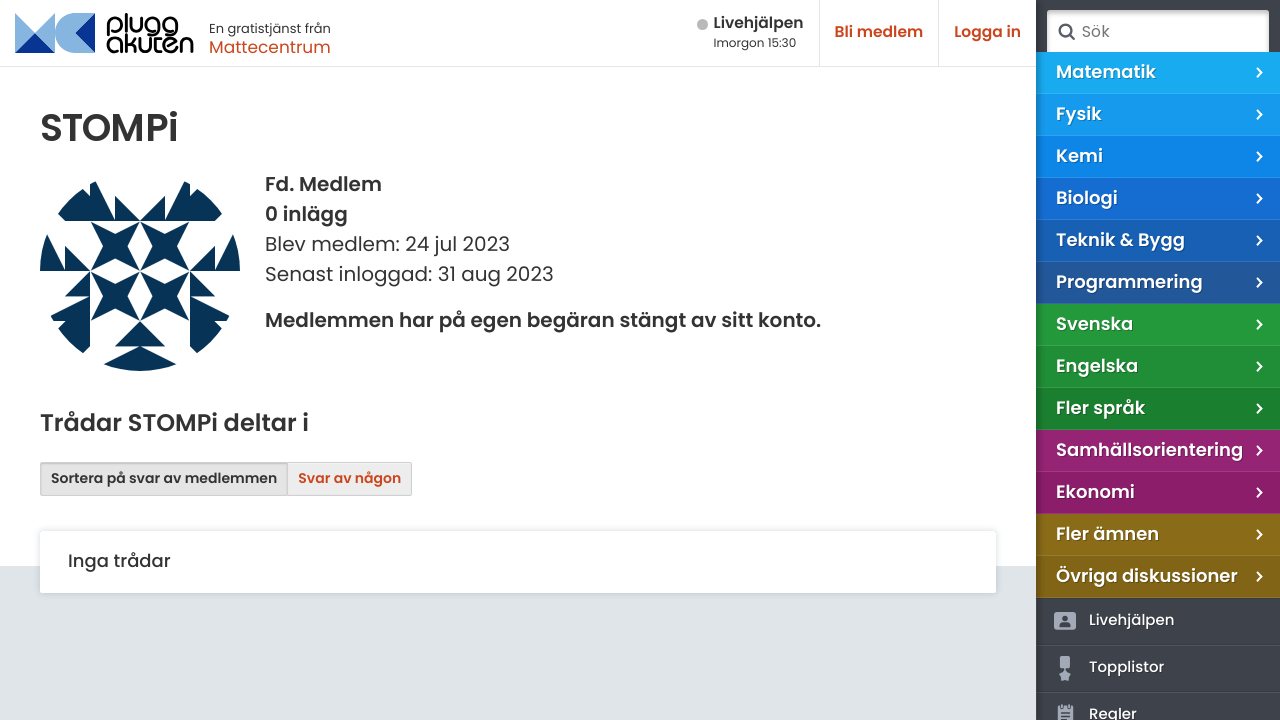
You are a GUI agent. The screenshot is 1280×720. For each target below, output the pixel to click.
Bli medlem (879, 32)
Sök (1066, 32)
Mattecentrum (270, 47)
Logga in (987, 32)
